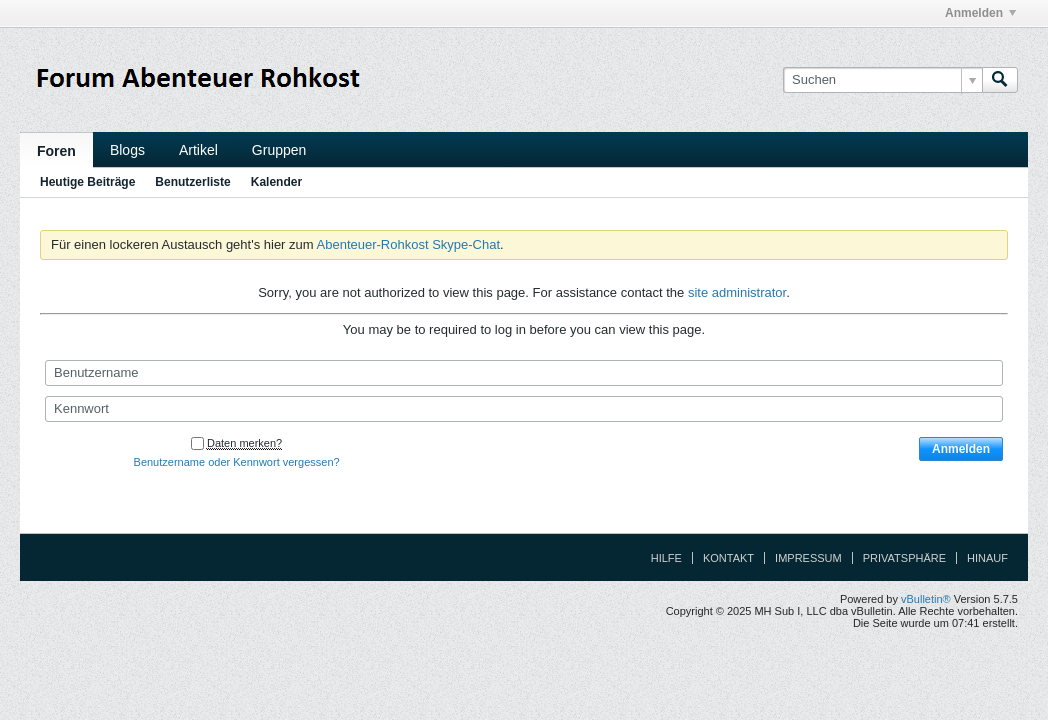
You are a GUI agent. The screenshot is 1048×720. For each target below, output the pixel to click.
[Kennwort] (524, 409)
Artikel (198, 150)
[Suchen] (882, 80)
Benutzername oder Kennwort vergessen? (237, 462)
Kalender (276, 182)
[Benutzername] (524, 373)
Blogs (127, 150)
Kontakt (728, 558)
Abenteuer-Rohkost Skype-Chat (409, 244)
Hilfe (666, 558)
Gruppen (279, 150)
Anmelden (980, 13)
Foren (56, 151)
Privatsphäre (904, 558)
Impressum (808, 558)
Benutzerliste (192, 182)
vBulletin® (926, 599)
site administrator (737, 292)
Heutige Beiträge (87, 182)
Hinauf (987, 558)
